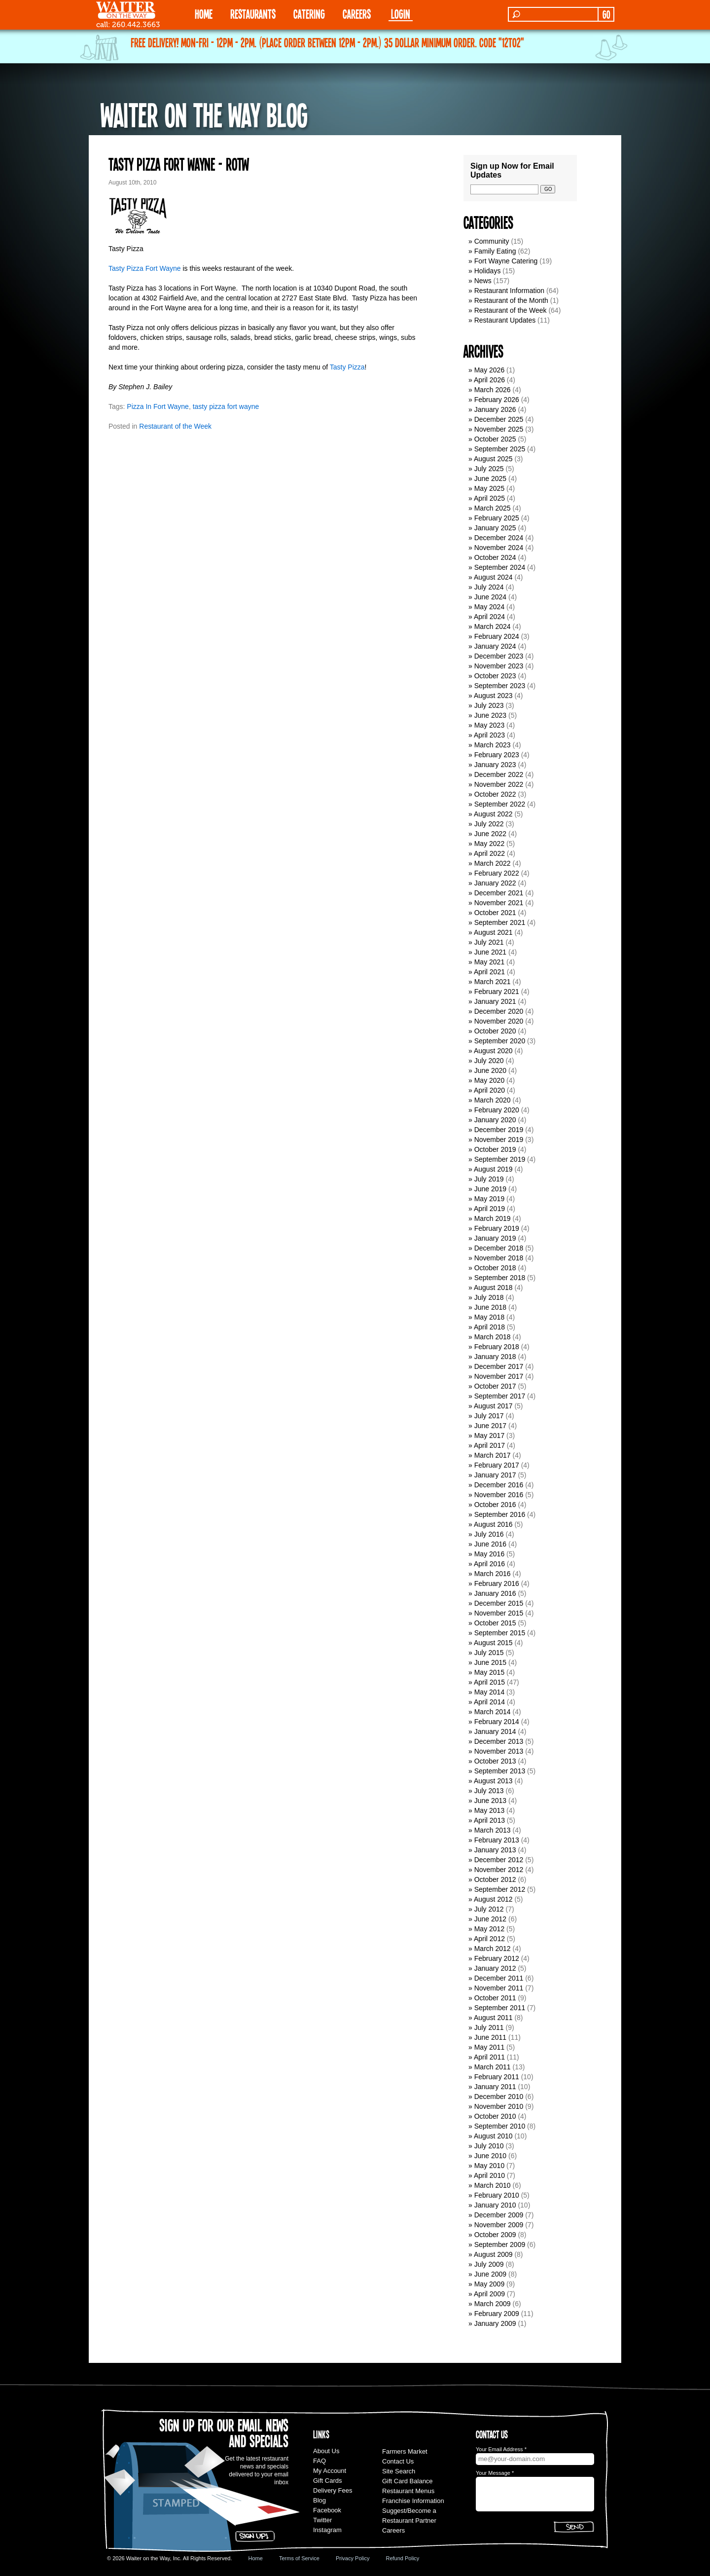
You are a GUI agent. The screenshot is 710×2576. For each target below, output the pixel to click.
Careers (357, 13)
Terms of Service (299, 2558)
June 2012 (490, 1919)
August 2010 (493, 2136)
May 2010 (489, 2166)
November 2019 (499, 1139)
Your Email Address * (501, 2449)
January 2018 (495, 1357)
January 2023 (495, 765)
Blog (319, 2500)
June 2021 (490, 952)
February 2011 (496, 2077)
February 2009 (496, 2314)
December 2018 (499, 1248)
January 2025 (495, 528)
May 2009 (489, 2284)
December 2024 (499, 538)
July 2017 (489, 1416)
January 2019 (495, 1238)
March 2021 (492, 982)
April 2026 (489, 380)
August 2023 (493, 695)
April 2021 (489, 972)
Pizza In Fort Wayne (158, 406)
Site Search (398, 2471)
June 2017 (490, 1426)
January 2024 (495, 646)
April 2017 (489, 1445)
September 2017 (500, 1396)
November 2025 (499, 429)
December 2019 (499, 1130)
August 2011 (493, 2018)
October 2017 (495, 1386)
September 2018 (500, 1278)
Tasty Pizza (347, 367)
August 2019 (493, 1169)
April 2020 (489, 1090)
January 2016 (495, 1593)
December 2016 (499, 1485)
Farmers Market (404, 2451)
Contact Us (398, 2461)
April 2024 (489, 617)
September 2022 (500, 804)
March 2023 (492, 745)
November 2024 (499, 548)
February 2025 (496, 518)
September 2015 (500, 1633)
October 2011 (495, 1998)
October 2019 (495, 1149)
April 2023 (489, 735)
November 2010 (499, 2106)
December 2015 (499, 1603)
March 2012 (492, 1948)
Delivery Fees (332, 2490)
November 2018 (499, 1258)
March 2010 (492, 2185)
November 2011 (499, 1988)
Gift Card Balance (407, 2481)
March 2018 (492, 1337)
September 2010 (500, 2126)
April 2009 (489, 2294)
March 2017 (492, 1455)
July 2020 (489, 1061)
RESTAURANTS (253, 13)
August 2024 (493, 577)
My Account (329, 2470)
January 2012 (495, 1968)
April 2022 (489, 853)
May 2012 (489, 1929)
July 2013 (489, 1791)
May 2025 (489, 488)
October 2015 (495, 1623)
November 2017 (499, 1376)
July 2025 (489, 469)
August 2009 (493, 2254)
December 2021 (499, 893)
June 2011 (490, 2037)
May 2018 (489, 1317)
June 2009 (490, 2274)
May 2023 (489, 725)
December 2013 (499, 1741)
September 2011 (500, 2008)
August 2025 (493, 459)
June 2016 (490, 1544)
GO (606, 14)
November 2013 (499, 1751)
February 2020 (496, 1110)
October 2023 (495, 676)
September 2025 (500, 449)
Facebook (327, 2510)
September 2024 (500, 567)
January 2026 (495, 409)
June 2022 (490, 834)
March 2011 (492, 2067)
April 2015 (489, 1682)
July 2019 (489, 1179)
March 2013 (492, 1830)
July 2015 (489, 1652)
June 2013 (490, 1800)
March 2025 (492, 508)
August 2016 (493, 1524)
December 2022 (499, 774)
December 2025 (499, 419)
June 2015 (490, 1662)
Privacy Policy (352, 2558)
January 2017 (495, 1475)
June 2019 (490, 1189)
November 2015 (499, 1613)
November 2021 (499, 903)
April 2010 (489, 2175)
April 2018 (489, 1327)
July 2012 (489, 1909)
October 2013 (495, 1761)
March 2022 (492, 863)
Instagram (327, 2530)
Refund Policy (402, 2558)
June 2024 (490, 597)
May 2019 (489, 1199)
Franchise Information (413, 2500)
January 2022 (495, 883)
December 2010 (499, 2096)
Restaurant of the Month (511, 300)
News (483, 281)
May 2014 (489, 1692)
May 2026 (489, 370)
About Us (326, 2451)
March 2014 (492, 1712)
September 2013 (500, 1771)
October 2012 (495, 1879)
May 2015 (489, 1672)
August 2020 (493, 1051)
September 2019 (500, 1159)
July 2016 (489, 1534)
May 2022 (489, 843)
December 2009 (499, 2215)
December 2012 (499, 1860)
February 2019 (496, 1228)
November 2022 (499, 784)
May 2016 (489, 1554)
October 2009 (495, 2235)
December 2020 (499, 1011)
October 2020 (495, 1031)
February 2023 (496, 755)
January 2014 (495, 1731)
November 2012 (499, 1870)
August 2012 (493, 1899)
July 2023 (489, 705)
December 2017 (499, 1366)
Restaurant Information (509, 290)
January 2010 (495, 2205)
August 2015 (493, 1643)
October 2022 (495, 794)
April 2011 (489, 2057)
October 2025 (495, 439)
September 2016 (500, 1514)
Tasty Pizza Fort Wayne (144, 268)
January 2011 (495, 2087)
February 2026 (496, 400)
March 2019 (492, 1218)
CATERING (309, 13)
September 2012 (500, 1889)
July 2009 (489, 2264)
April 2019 (489, 1209)
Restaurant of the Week (175, 426)
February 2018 (496, 1347)
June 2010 (490, 2156)
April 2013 (489, 1820)
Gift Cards (327, 2480)
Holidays (487, 271)
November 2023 (499, 666)
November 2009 (499, 2225)
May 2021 (489, 962)
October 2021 (495, 913)
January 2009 (495, 2323)
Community (491, 241)
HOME (204, 13)
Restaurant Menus (408, 2491)
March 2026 (492, 390)
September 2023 (500, 686)
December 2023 (499, 656)
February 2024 (496, 636)
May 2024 (489, 607)
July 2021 (489, 942)
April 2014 (489, 1702)
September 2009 (500, 2244)
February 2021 (496, 991)
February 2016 (496, 1583)
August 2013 (493, 1781)
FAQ (319, 2461)
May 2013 (489, 1810)
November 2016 (499, 1495)
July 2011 (489, 2027)
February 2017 (496, 1465)
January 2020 (495, 1120)
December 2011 (499, 1978)
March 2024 (492, 626)
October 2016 (495, 1505)
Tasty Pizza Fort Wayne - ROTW (178, 164)
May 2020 (489, 1080)
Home (255, 2558)
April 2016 (489, 1564)
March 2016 (492, 1574)
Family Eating (495, 251)
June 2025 (490, 478)
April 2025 (489, 498)
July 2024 (489, 587)
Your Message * (495, 2473)
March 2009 (492, 2304)
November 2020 (499, 1021)
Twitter (322, 2520)
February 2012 (496, 1958)
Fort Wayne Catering (506, 261)
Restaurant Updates (505, 320)
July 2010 (489, 2146)
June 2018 (490, 1307)
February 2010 (496, 2195)
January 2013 (495, 1850)
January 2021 (495, 1001)
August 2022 (493, 814)
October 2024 (495, 557)
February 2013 (496, 1840)
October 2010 (495, 2116)
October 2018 (495, 1268)
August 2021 (493, 932)
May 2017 (489, 1435)
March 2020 (492, 1100)
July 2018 (489, 1297)
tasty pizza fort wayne (226, 406)
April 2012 (489, 1939)
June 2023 (490, 715)
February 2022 (496, 873)
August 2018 (493, 1287)
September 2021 (500, 922)
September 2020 (500, 1041)
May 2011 (489, 2047)
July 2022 (489, 824)
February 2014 (496, 1722)
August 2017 (493, 1406)
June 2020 (490, 1070)
